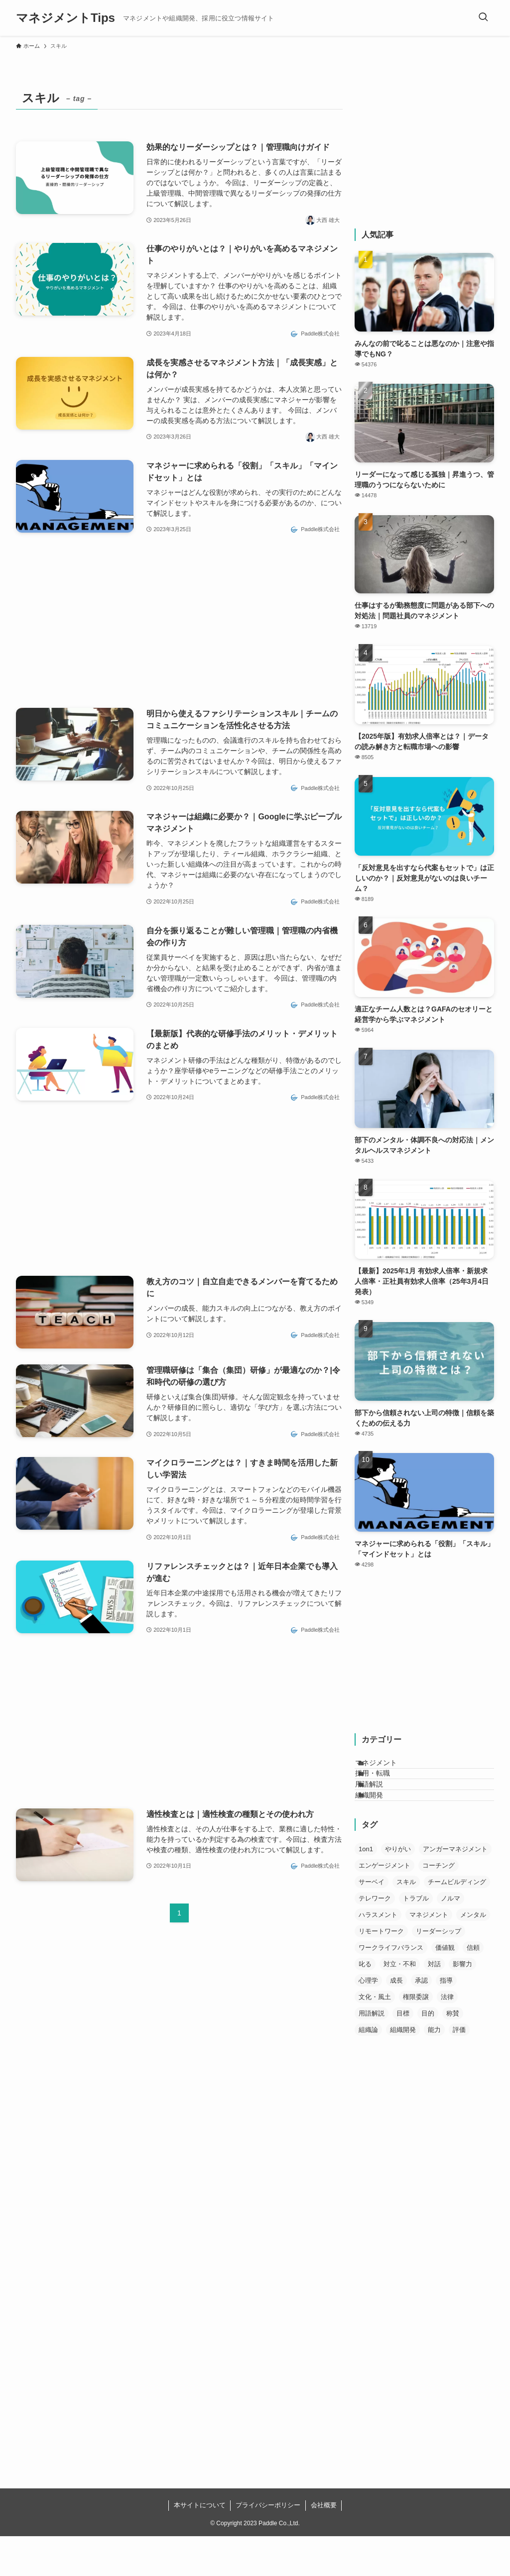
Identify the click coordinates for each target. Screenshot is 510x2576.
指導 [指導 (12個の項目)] (446, 2020)
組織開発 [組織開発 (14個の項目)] (403, 2069)
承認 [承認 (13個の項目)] (421, 2020)
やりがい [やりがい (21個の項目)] (398, 1889)
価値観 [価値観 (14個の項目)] (445, 1987)
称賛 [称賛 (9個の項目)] (452, 2053)
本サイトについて (200, 2545)
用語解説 (381, 1809)
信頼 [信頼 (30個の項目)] (473, 1987)
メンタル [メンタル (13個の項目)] (473, 1954)
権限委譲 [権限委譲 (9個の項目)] (416, 2036)
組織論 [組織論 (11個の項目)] (368, 2069)
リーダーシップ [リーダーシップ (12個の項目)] (438, 1971)
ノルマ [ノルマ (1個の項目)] (450, 1938)
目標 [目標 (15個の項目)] (402, 2053)
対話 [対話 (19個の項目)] (434, 2004)
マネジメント (388, 1768)
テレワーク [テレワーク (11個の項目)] (375, 1938)
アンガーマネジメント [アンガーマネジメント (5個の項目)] (455, 1889)
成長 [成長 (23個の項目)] (396, 2020)
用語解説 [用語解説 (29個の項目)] (371, 2053)
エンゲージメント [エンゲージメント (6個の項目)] (384, 1905)
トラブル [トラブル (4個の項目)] (416, 1938)
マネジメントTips (65, 18)
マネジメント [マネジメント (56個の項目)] (428, 1954)
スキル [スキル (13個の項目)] (406, 1921)
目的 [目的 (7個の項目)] (427, 2053)
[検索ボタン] (483, 18)
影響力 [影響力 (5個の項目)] (462, 2004)
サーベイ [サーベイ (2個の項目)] (371, 1921)
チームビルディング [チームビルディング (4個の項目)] (457, 1921)
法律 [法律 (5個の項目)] (447, 2036)
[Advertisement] (179, 622)
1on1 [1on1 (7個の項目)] (366, 1889)
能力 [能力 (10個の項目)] (434, 2069)
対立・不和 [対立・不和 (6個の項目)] (399, 2004)
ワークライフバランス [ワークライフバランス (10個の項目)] (391, 1987)
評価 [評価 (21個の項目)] (459, 2069)
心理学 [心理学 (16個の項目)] (368, 2020)
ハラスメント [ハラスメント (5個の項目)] (378, 1954)
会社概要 (324, 2545)
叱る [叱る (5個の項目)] (365, 2004)
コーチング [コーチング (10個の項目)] (438, 1905)
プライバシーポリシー (268, 2545)
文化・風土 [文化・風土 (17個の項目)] (375, 2036)
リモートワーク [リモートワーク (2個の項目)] (381, 1971)
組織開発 (381, 1830)
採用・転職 (384, 1788)
